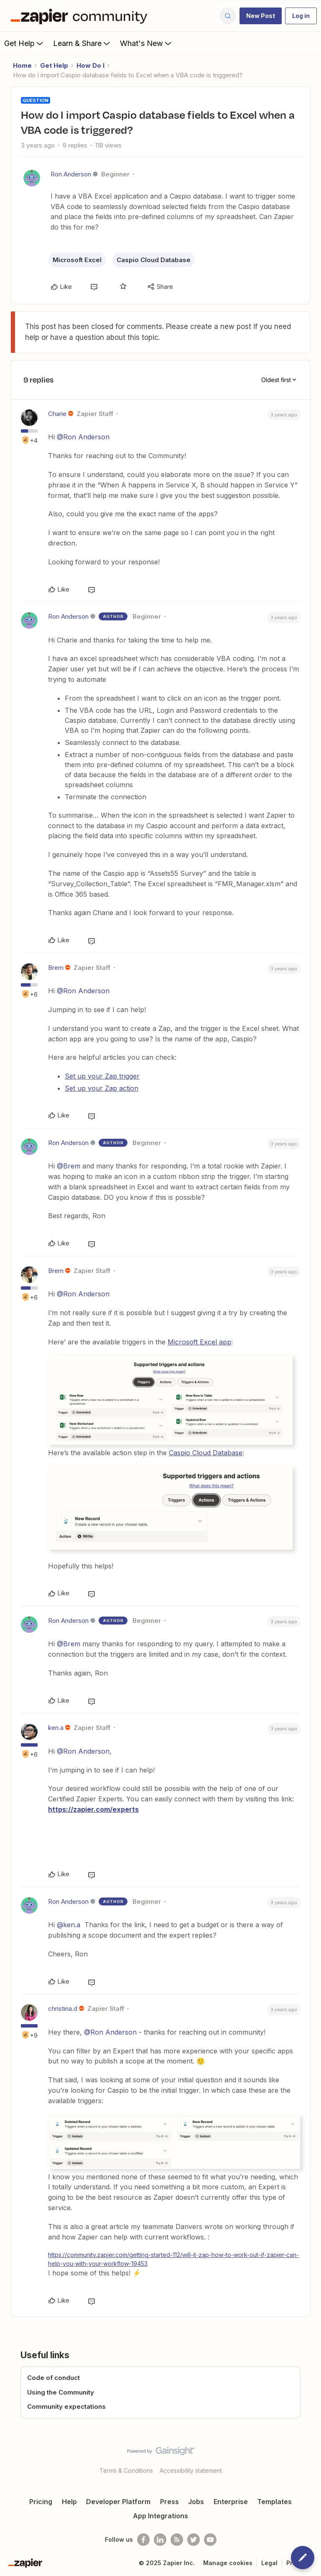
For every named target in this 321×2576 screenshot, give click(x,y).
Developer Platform (118, 2501)
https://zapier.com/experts (93, 1809)
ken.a (56, 1728)
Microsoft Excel (77, 260)
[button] (260, 16)
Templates (274, 2501)
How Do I (90, 65)
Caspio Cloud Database (154, 260)
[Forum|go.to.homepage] (81, 16)
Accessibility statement (191, 2470)
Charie (57, 414)
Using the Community (60, 2392)
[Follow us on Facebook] (143, 2539)
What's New (146, 43)
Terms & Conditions (126, 2470)
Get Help (24, 43)
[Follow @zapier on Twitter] (193, 2539)
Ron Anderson (71, 174)
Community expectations (66, 2406)
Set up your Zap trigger (102, 1076)
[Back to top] (310, 2458)
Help (69, 2501)
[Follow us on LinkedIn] (160, 2539)
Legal (269, 2562)
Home (22, 65)
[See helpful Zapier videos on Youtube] (210, 2539)
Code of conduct (53, 2378)
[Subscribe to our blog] (177, 2539)
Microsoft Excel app (199, 1342)
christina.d (62, 2008)
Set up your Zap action (101, 1088)
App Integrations (160, 2516)
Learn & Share (82, 43)
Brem (56, 968)
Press (169, 2501)
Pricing (40, 2501)
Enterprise (231, 2501)
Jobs (196, 2501)
